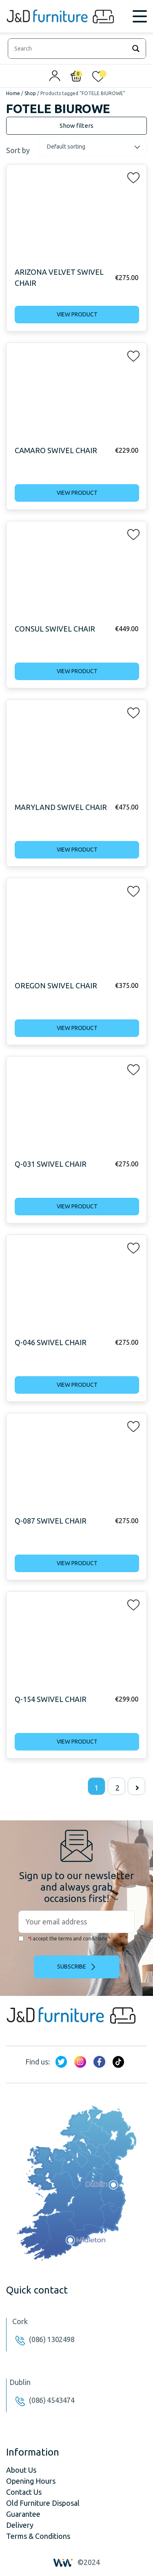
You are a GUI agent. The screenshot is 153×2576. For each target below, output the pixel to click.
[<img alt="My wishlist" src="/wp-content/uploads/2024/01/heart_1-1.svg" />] (98, 78)
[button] (131, 176)
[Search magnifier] (136, 48)
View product (77, 314)
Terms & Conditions (38, 2536)
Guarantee (23, 2514)
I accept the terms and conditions (62, 1938)
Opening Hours (30, 2481)
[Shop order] (92, 147)
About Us (21, 2470)
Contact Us (24, 2492)
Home (13, 93)
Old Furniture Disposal (43, 2503)
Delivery (19, 2525)
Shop (30, 93)
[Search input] (69, 48)
